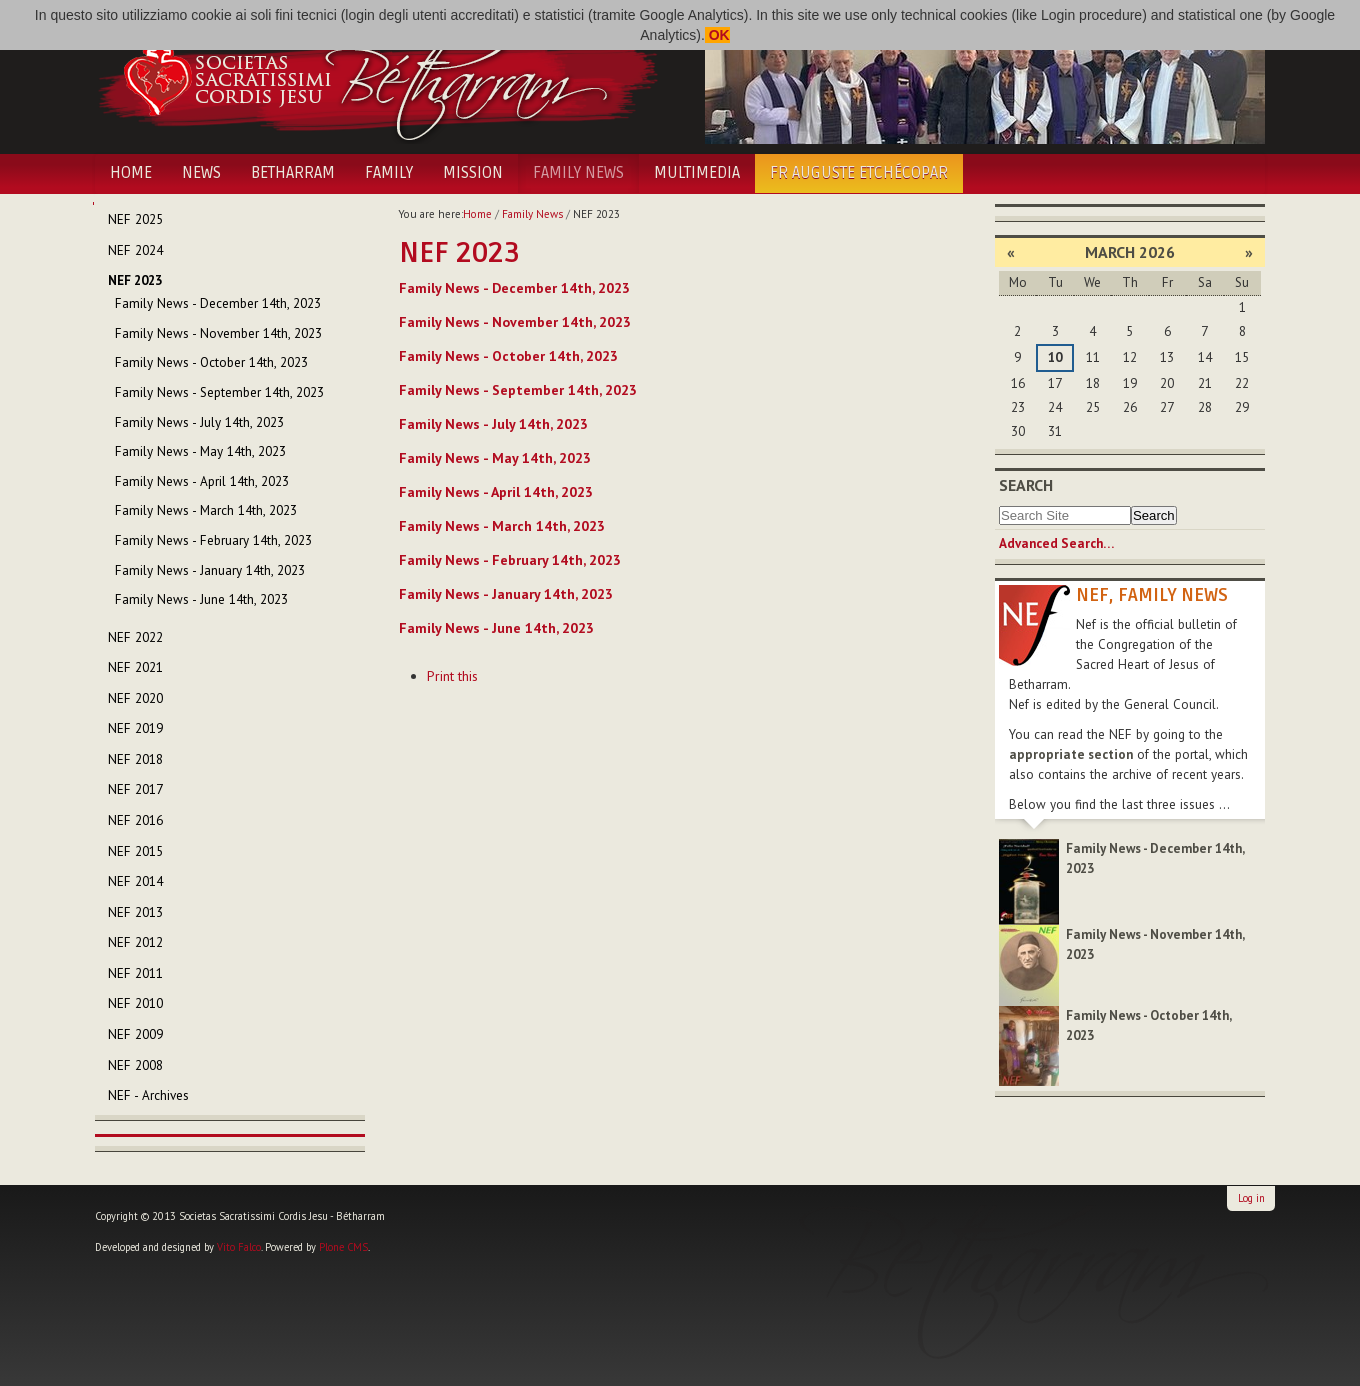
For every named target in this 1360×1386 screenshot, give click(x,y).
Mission (473, 173)
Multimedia (697, 173)
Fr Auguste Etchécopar (859, 173)
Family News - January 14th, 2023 (506, 594)
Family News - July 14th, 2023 (493, 424)
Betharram (293, 173)
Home (131, 173)
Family (389, 173)
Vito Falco (239, 1247)
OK (717, 35)
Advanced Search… (1056, 543)
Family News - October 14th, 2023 (508, 356)
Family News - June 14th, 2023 (496, 628)
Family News (578, 173)
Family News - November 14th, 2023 (515, 322)
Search (1026, 485)
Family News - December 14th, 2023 (514, 288)
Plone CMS (343, 1247)
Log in (1251, 1198)
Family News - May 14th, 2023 (495, 458)
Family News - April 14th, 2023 (496, 492)
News (201, 173)
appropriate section (1071, 754)
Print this (452, 676)
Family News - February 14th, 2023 (510, 560)
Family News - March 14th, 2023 (502, 526)
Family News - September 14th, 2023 (518, 390)
